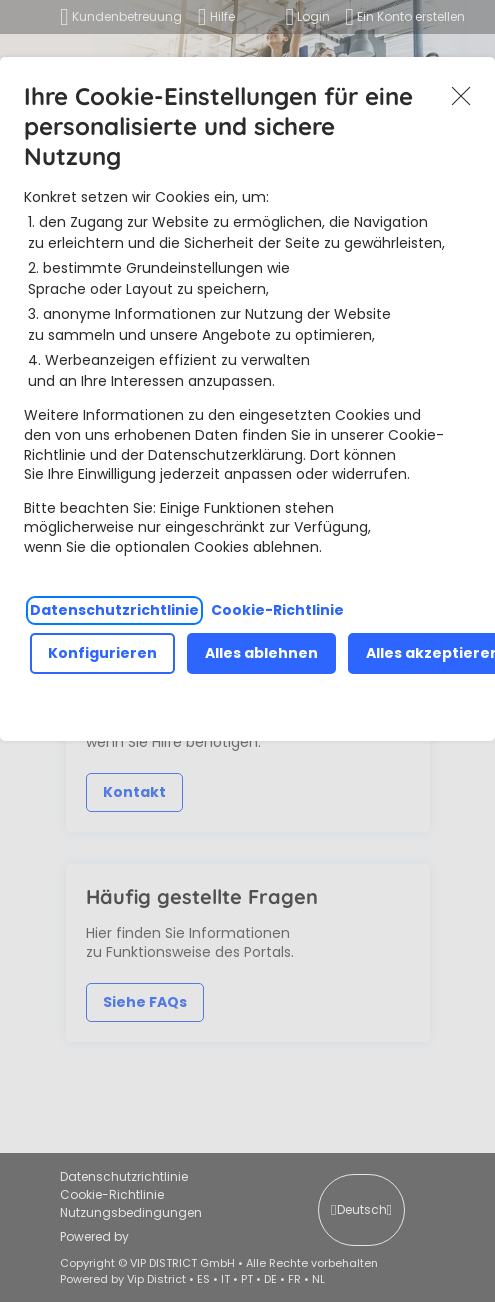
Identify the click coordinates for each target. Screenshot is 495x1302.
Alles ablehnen (261, 653)
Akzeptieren (461, 97)
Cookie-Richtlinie (277, 610)
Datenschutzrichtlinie (114, 610)
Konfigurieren (102, 653)
